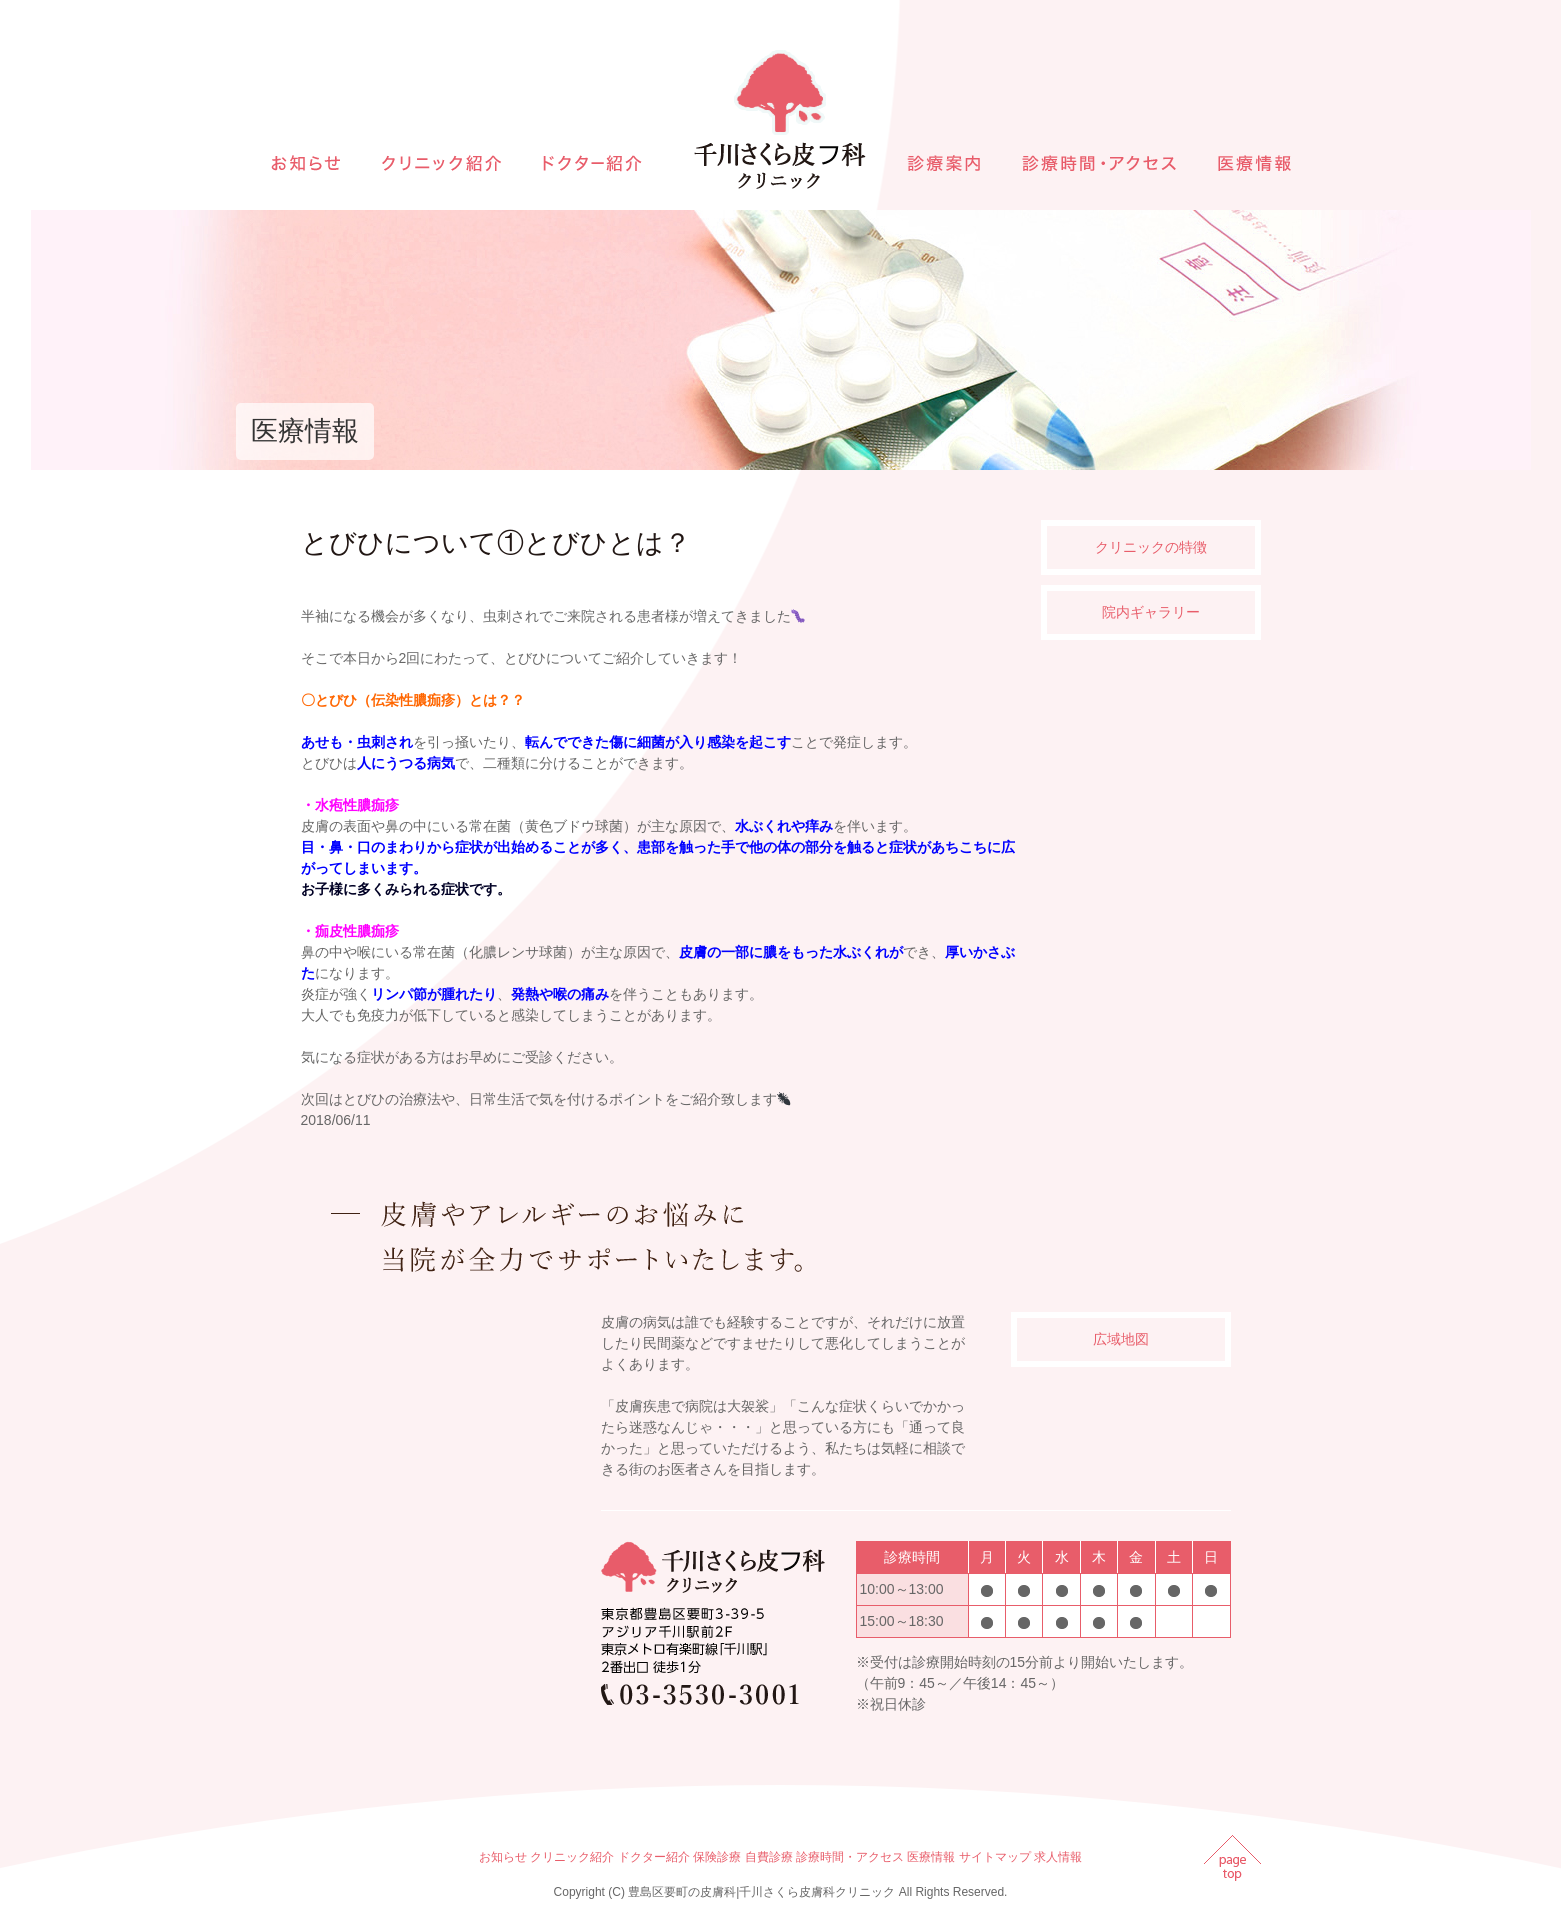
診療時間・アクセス (850, 1857)
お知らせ (503, 1857)
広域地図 (1121, 1339)
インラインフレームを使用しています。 (446, 1507)
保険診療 (717, 1857)
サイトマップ (995, 1857)
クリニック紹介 (572, 1857)
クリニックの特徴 (1151, 547)
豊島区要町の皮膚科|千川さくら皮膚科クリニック (761, 1892)
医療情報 (931, 1857)
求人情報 (1058, 1857)
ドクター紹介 (654, 1857)
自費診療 (769, 1857)
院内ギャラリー (1151, 612)
